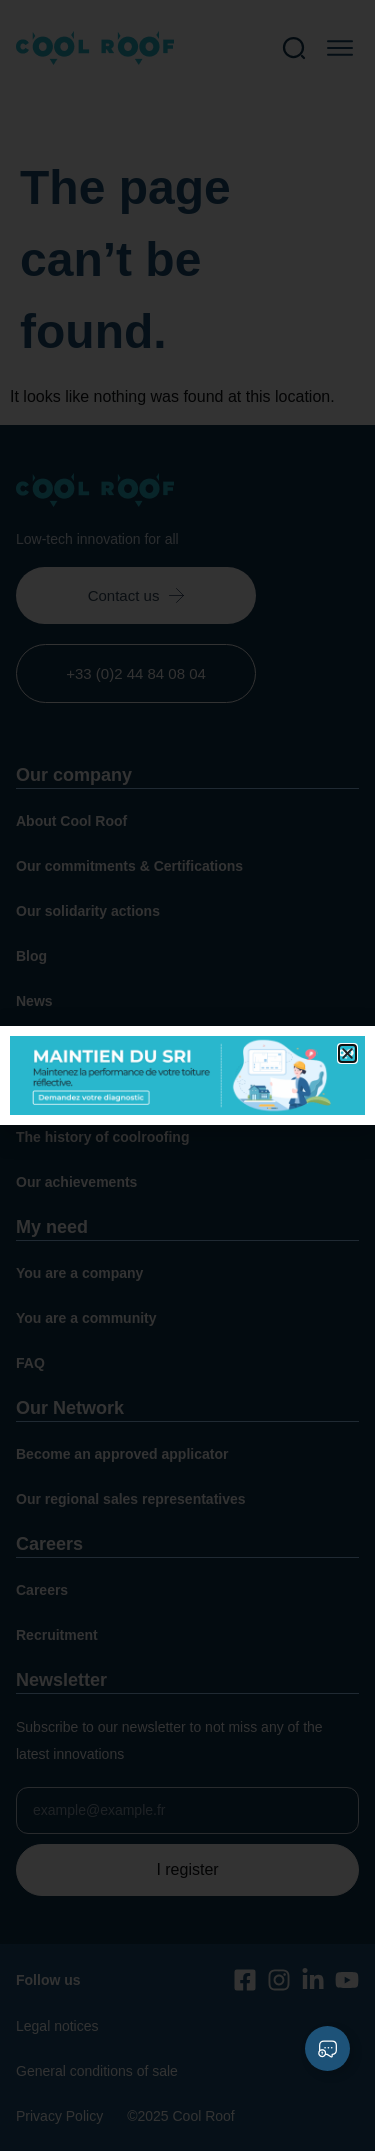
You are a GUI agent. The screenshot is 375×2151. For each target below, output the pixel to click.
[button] (347, 1053)
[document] (187, 1075)
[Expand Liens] (327, 2048)
